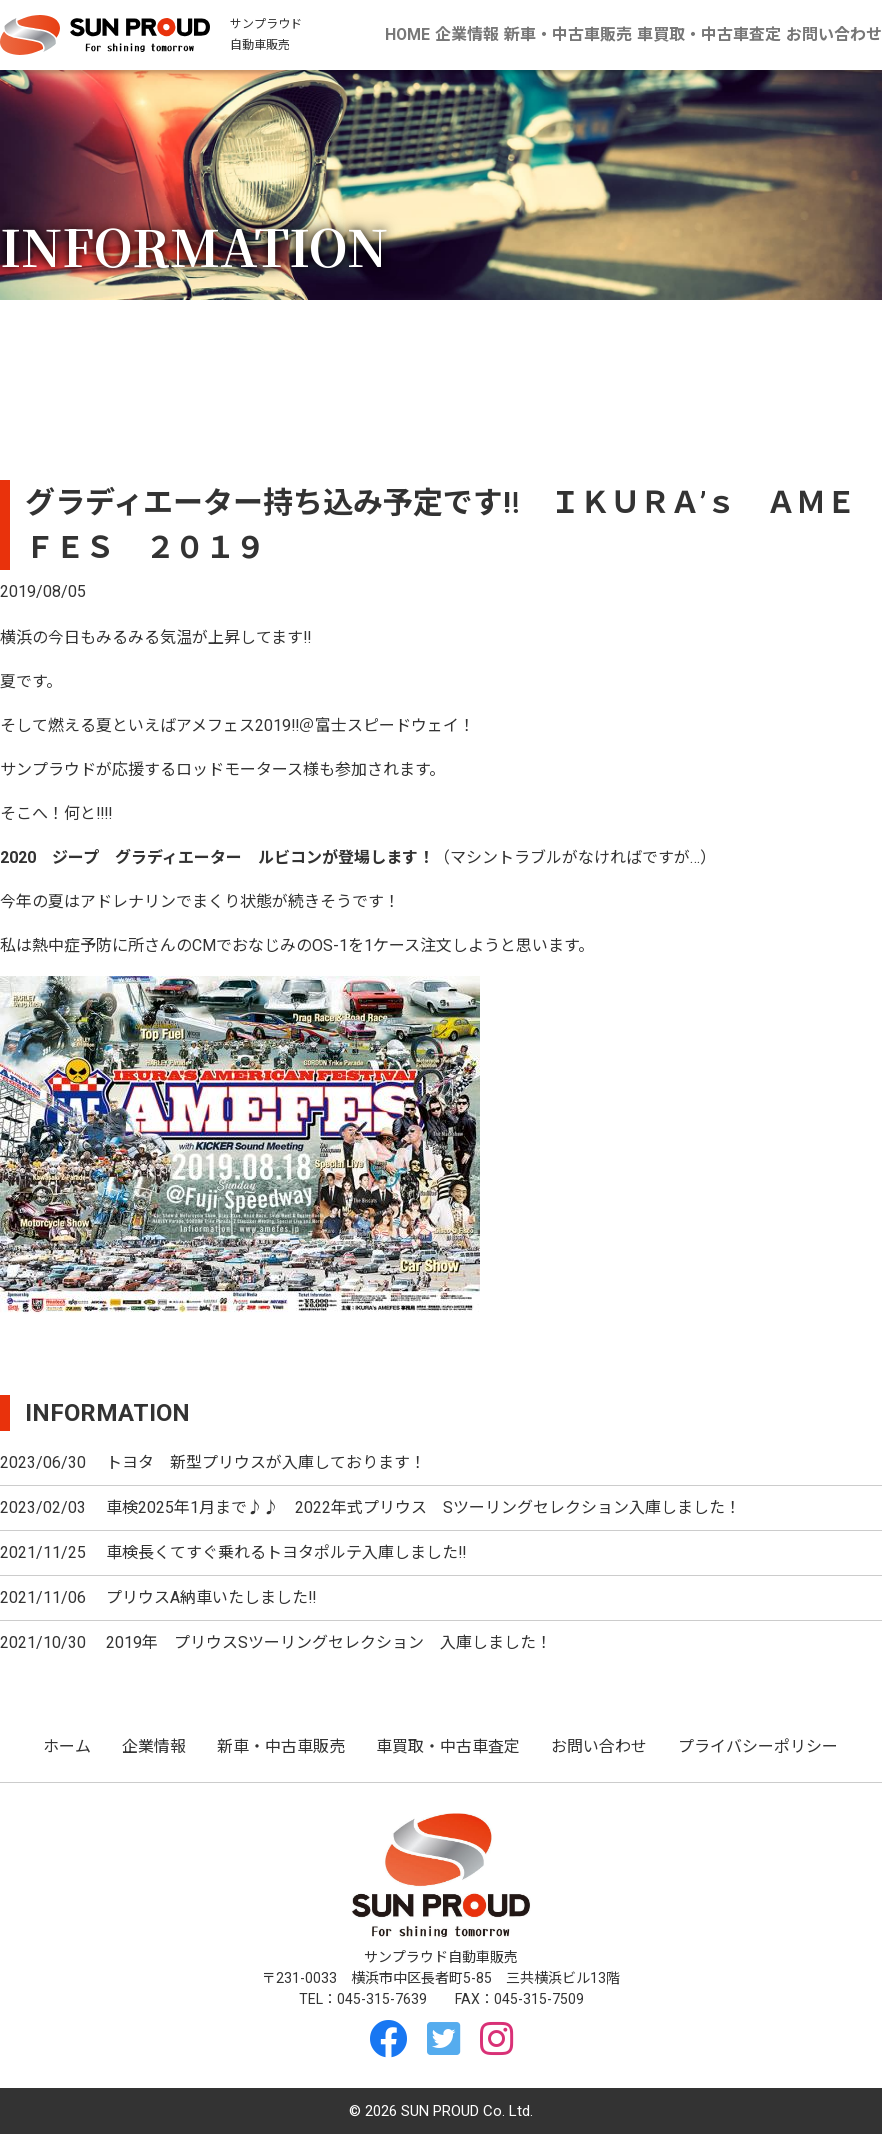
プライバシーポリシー (758, 1746)
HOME (408, 34)
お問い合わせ (834, 34)
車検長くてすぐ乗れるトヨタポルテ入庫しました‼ (286, 1552)
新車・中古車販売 (568, 34)
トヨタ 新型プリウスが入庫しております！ (266, 1462)
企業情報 (468, 34)
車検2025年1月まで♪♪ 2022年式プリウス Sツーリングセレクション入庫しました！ (423, 1507)
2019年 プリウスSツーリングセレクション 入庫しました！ (329, 1642)
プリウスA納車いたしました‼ (211, 1597)
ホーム (67, 1746)
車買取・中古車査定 (709, 34)
